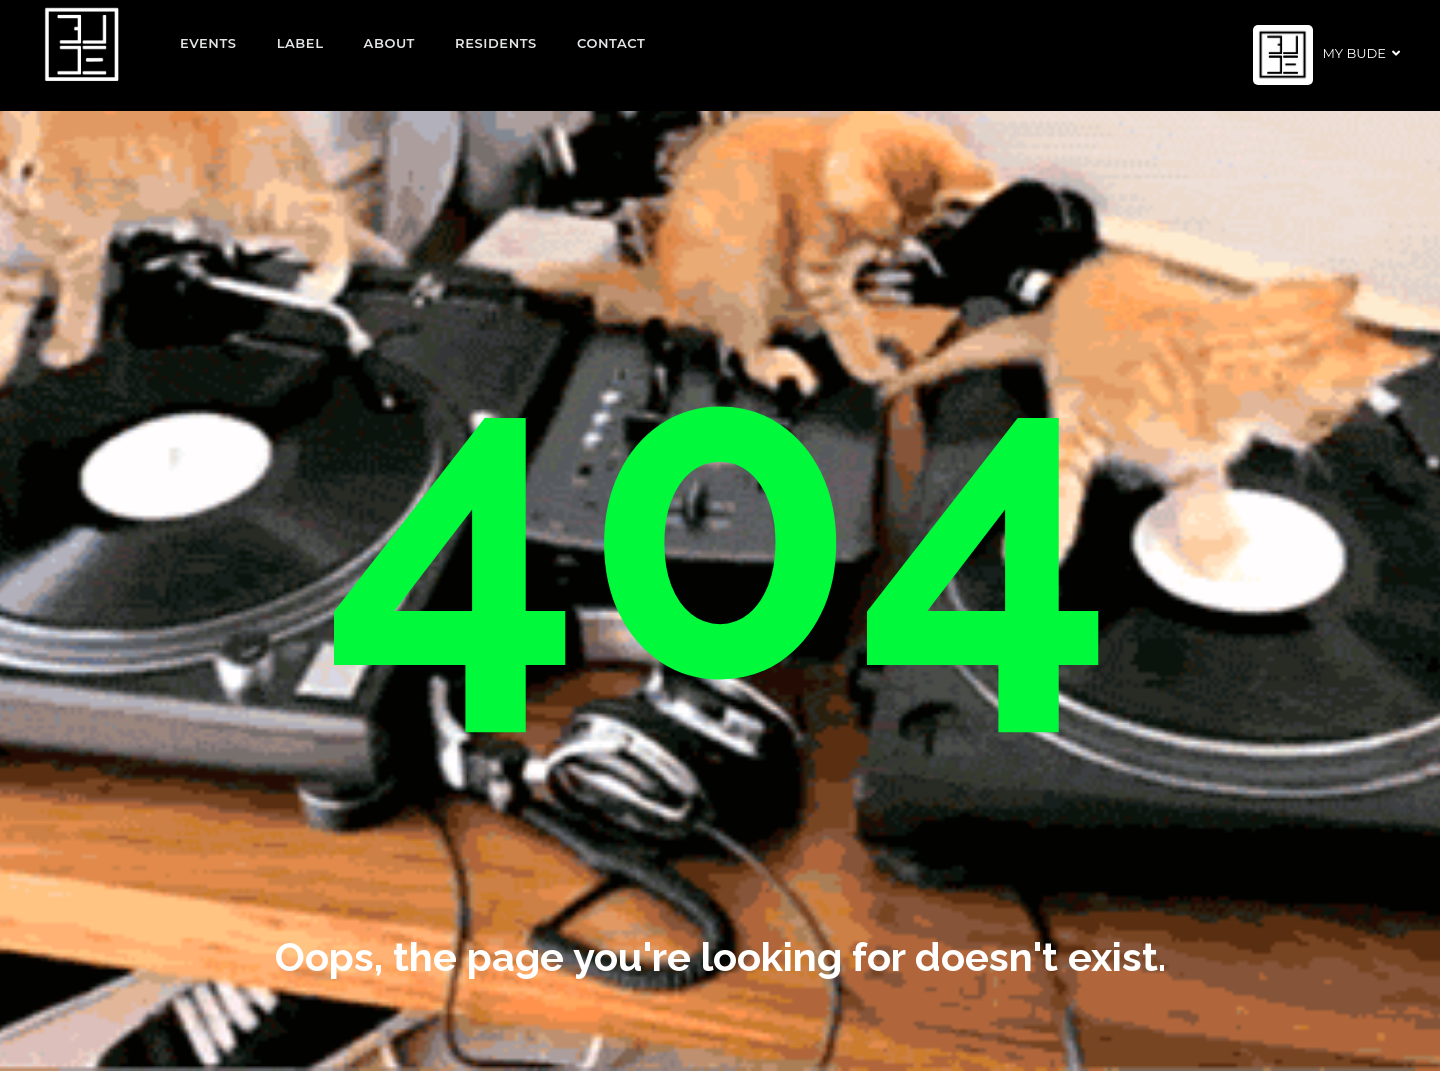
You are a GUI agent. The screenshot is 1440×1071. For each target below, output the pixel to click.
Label (300, 43)
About (390, 43)
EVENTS (208, 43)
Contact (611, 43)
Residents (496, 43)
